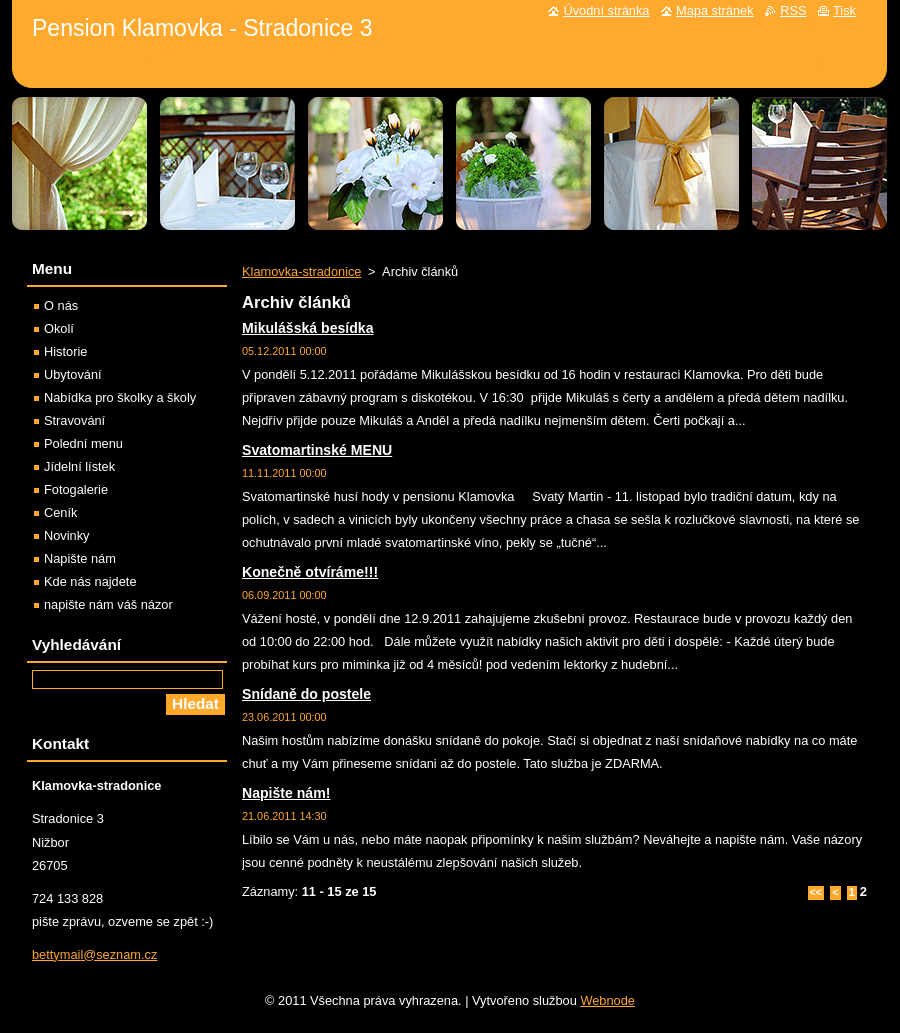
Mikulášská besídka (307, 328)
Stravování (74, 420)
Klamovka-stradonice (302, 271)
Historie (65, 351)
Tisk (844, 10)
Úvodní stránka (606, 10)
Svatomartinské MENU (317, 450)
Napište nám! (286, 793)
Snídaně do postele (306, 694)
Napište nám (80, 558)
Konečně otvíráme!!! (310, 572)
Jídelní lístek (79, 466)
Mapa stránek (715, 10)
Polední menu (83, 443)
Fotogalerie (76, 489)
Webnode (607, 1000)
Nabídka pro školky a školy (120, 397)
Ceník (60, 512)
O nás (61, 305)
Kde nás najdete (90, 581)
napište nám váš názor (108, 604)
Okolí (59, 328)
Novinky (67, 535)
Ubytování (73, 374)
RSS (793, 10)
